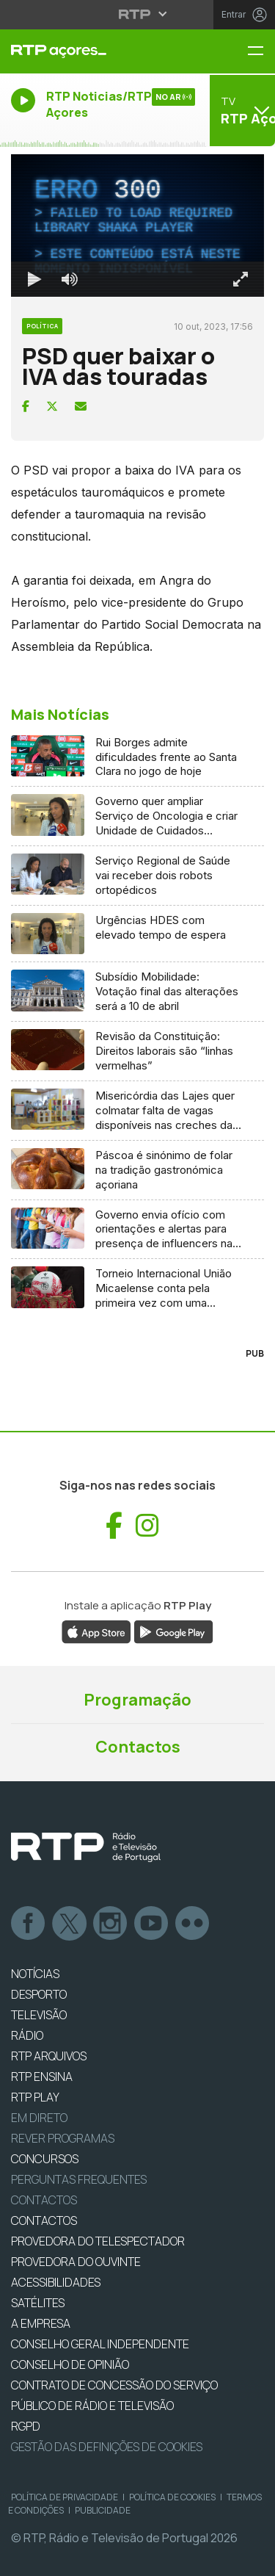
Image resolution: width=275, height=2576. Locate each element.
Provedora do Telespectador (98, 2241)
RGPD (25, 2426)
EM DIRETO (39, 2118)
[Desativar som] (69, 279)
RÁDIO (27, 2035)
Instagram (110, 1923)
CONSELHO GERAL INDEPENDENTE (100, 2344)
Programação (137, 1700)
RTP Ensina (42, 2076)
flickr (192, 1923)
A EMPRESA (40, 2323)
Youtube (151, 1923)
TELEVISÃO (39, 2015)
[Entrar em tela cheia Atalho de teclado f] (240, 279)
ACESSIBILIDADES (55, 2282)
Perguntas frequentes (79, 2179)
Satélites (38, 2303)
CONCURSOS (44, 2159)
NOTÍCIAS (35, 1974)
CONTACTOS (44, 2220)
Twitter (69, 1923)
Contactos (137, 1747)
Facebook (28, 1923)
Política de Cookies (172, 2497)
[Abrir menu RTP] (137, 14)
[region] (137, 225)
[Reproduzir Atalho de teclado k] (34, 279)
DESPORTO (39, 1994)
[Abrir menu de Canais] (240, 110)
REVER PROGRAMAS (62, 2138)
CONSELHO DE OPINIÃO (70, 2364)
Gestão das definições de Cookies (106, 2447)
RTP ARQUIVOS (49, 2056)
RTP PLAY (35, 2097)
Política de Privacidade (64, 2497)
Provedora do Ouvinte (76, 2262)
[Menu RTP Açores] (261, 51)
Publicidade (103, 2510)
